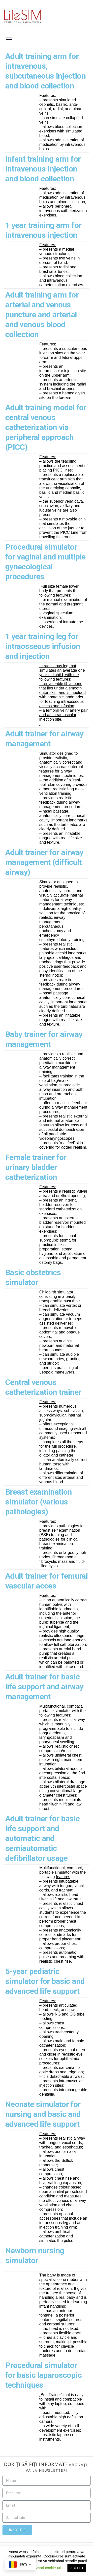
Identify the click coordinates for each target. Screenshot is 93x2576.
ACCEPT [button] (77, 2568)
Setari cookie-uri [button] (47, 2568)
